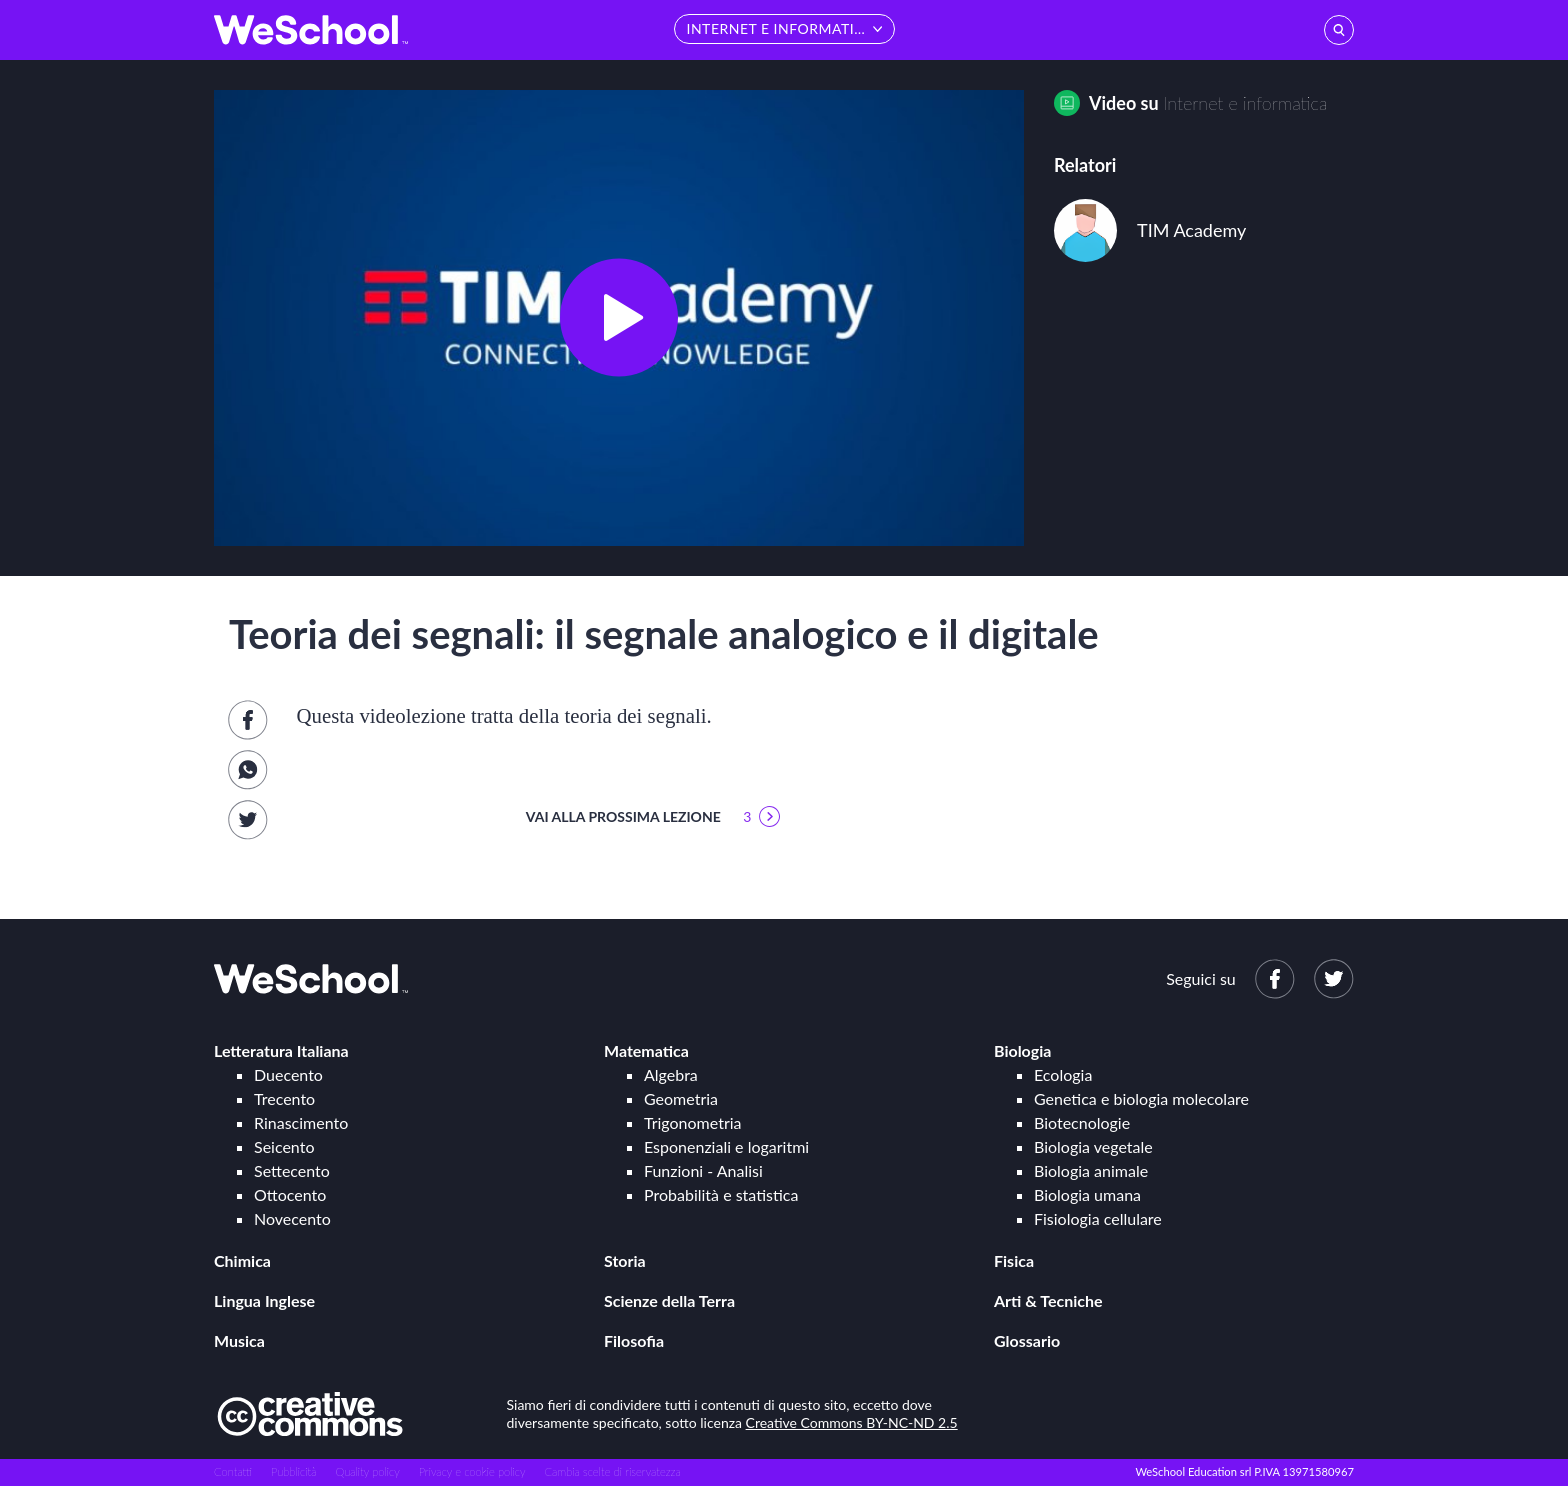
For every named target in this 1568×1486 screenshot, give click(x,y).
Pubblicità (294, 1471)
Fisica (1014, 1260)
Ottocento (290, 1194)
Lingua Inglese (264, 1300)
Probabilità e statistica (721, 1194)
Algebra (671, 1074)
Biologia (1022, 1050)
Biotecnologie (1082, 1122)
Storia (625, 1260)
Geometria (681, 1098)
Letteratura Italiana (281, 1050)
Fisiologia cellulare (1098, 1218)
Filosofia (634, 1340)
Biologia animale (1091, 1170)
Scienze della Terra (669, 1300)
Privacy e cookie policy (472, 1471)
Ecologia (1063, 1074)
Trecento (284, 1098)
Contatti (233, 1471)
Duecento (288, 1074)
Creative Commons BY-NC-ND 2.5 (852, 1422)
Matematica (646, 1050)
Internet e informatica (1245, 103)
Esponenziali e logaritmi (726, 1146)
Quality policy (367, 1471)
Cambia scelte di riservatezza (612, 1471)
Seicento (284, 1146)
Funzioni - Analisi (703, 1170)
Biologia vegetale (1093, 1146)
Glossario (1027, 1340)
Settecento (292, 1170)
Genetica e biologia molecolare (1141, 1098)
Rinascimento (301, 1122)
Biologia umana (1087, 1194)
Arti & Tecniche (1048, 1300)
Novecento (292, 1218)
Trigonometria (693, 1122)
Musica (239, 1340)
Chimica (242, 1260)
